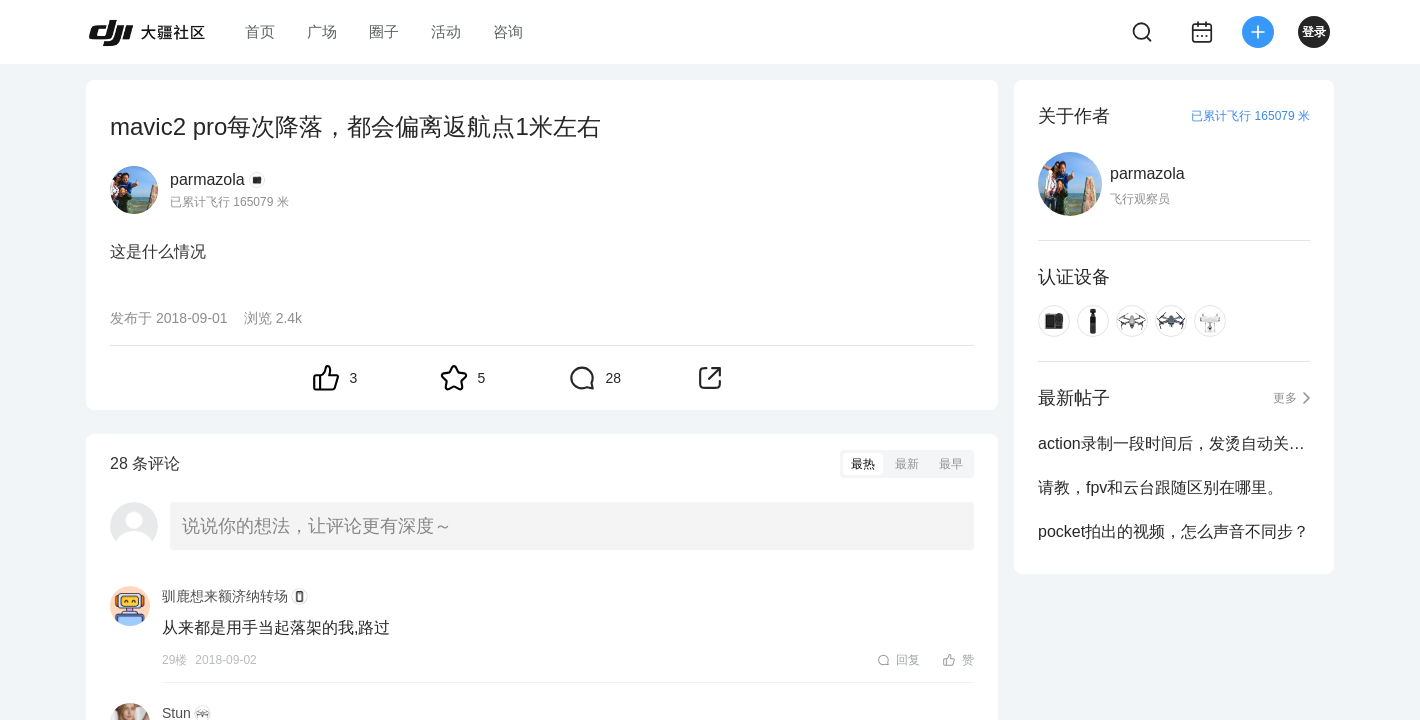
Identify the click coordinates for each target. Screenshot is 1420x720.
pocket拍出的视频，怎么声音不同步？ (1173, 531)
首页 (260, 31)
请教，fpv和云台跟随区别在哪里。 (1160, 487)
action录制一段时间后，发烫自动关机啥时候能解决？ (1174, 443)
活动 (446, 31)
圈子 (384, 31)
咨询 (508, 31)
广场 (322, 31)
